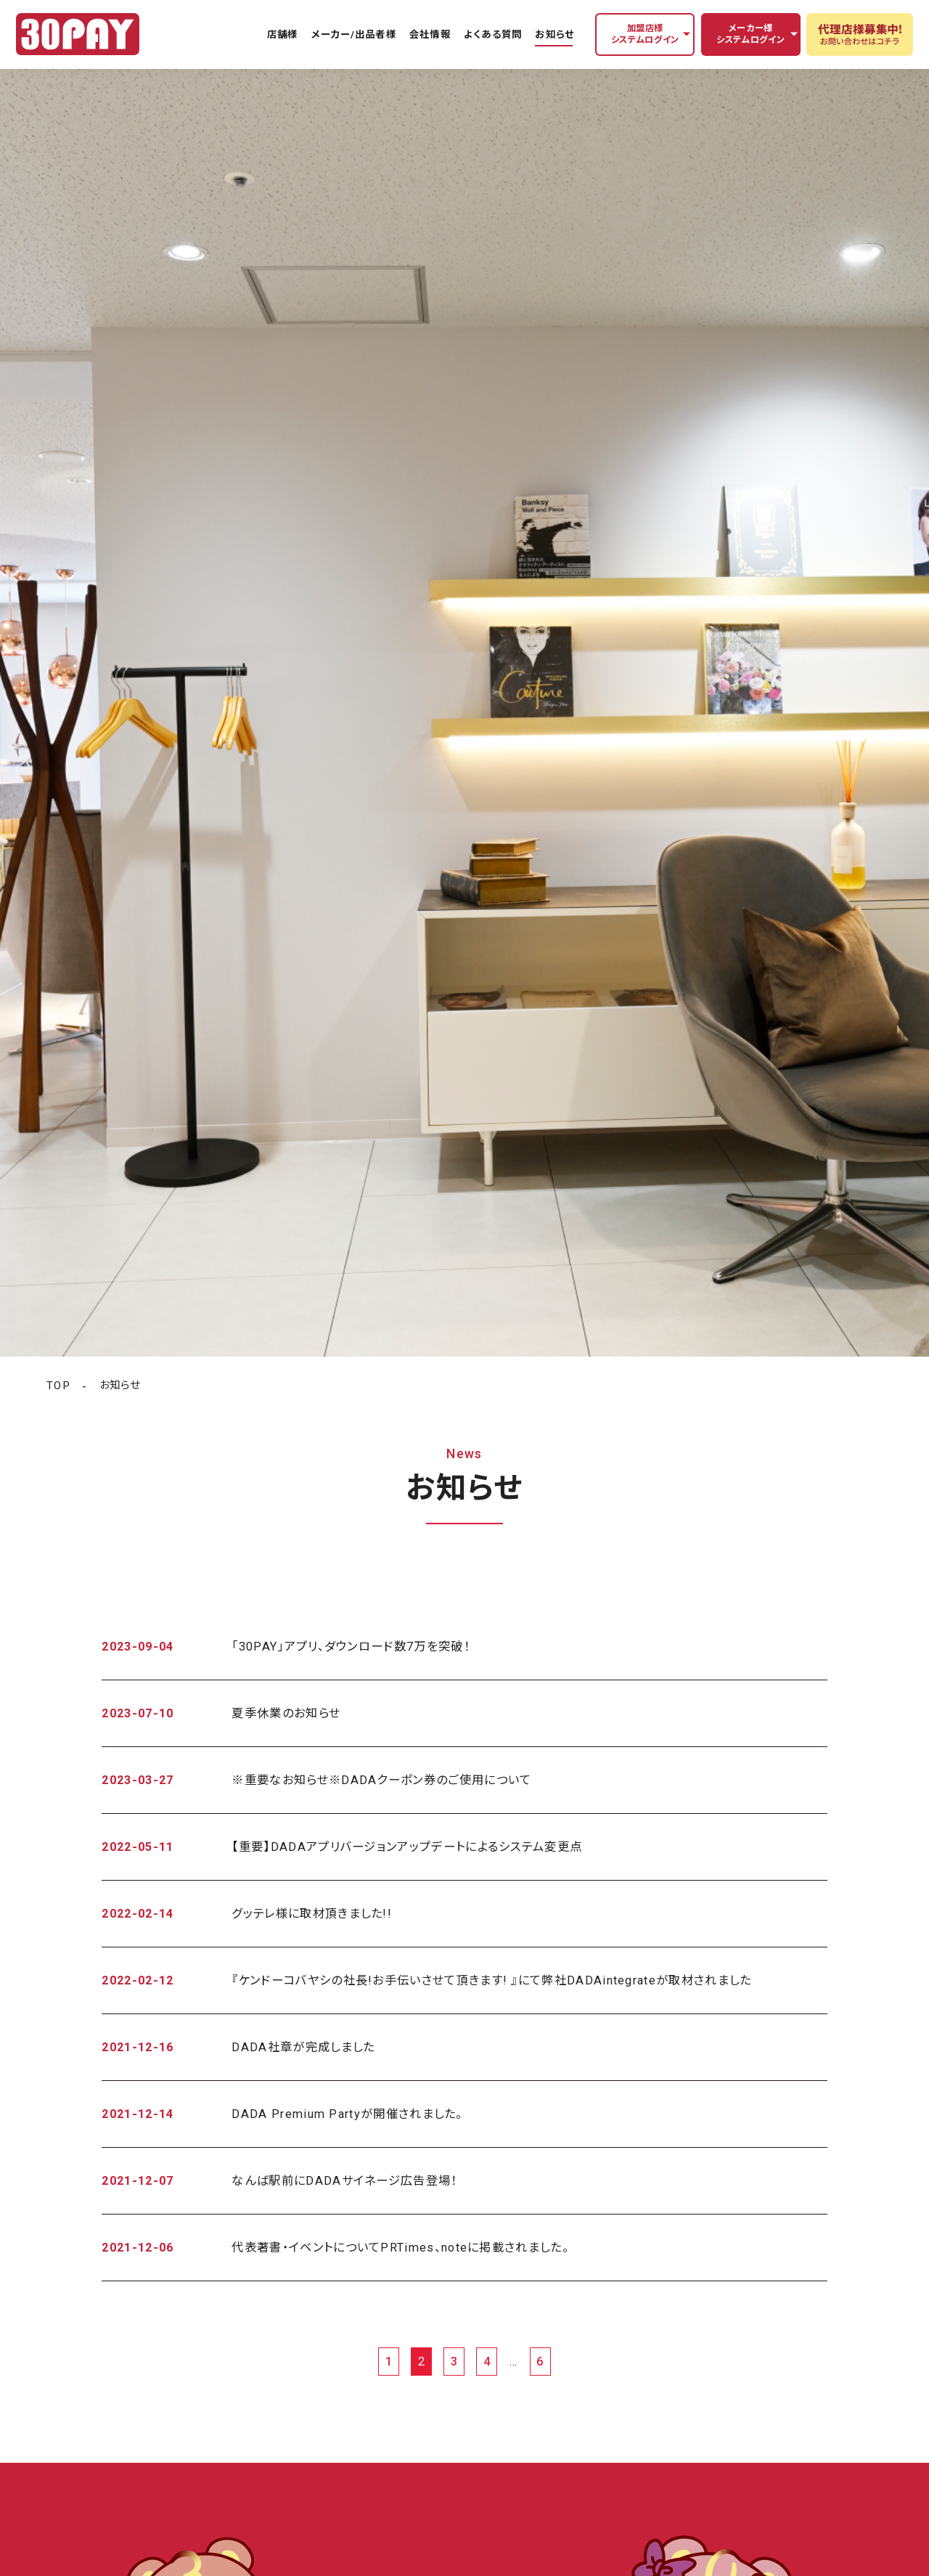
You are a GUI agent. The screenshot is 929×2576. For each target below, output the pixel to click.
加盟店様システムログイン (645, 34)
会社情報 (429, 34)
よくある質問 (492, 34)
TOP (58, 1385)
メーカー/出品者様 (353, 34)
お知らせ (554, 34)
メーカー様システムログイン (750, 34)
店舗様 (282, 34)
